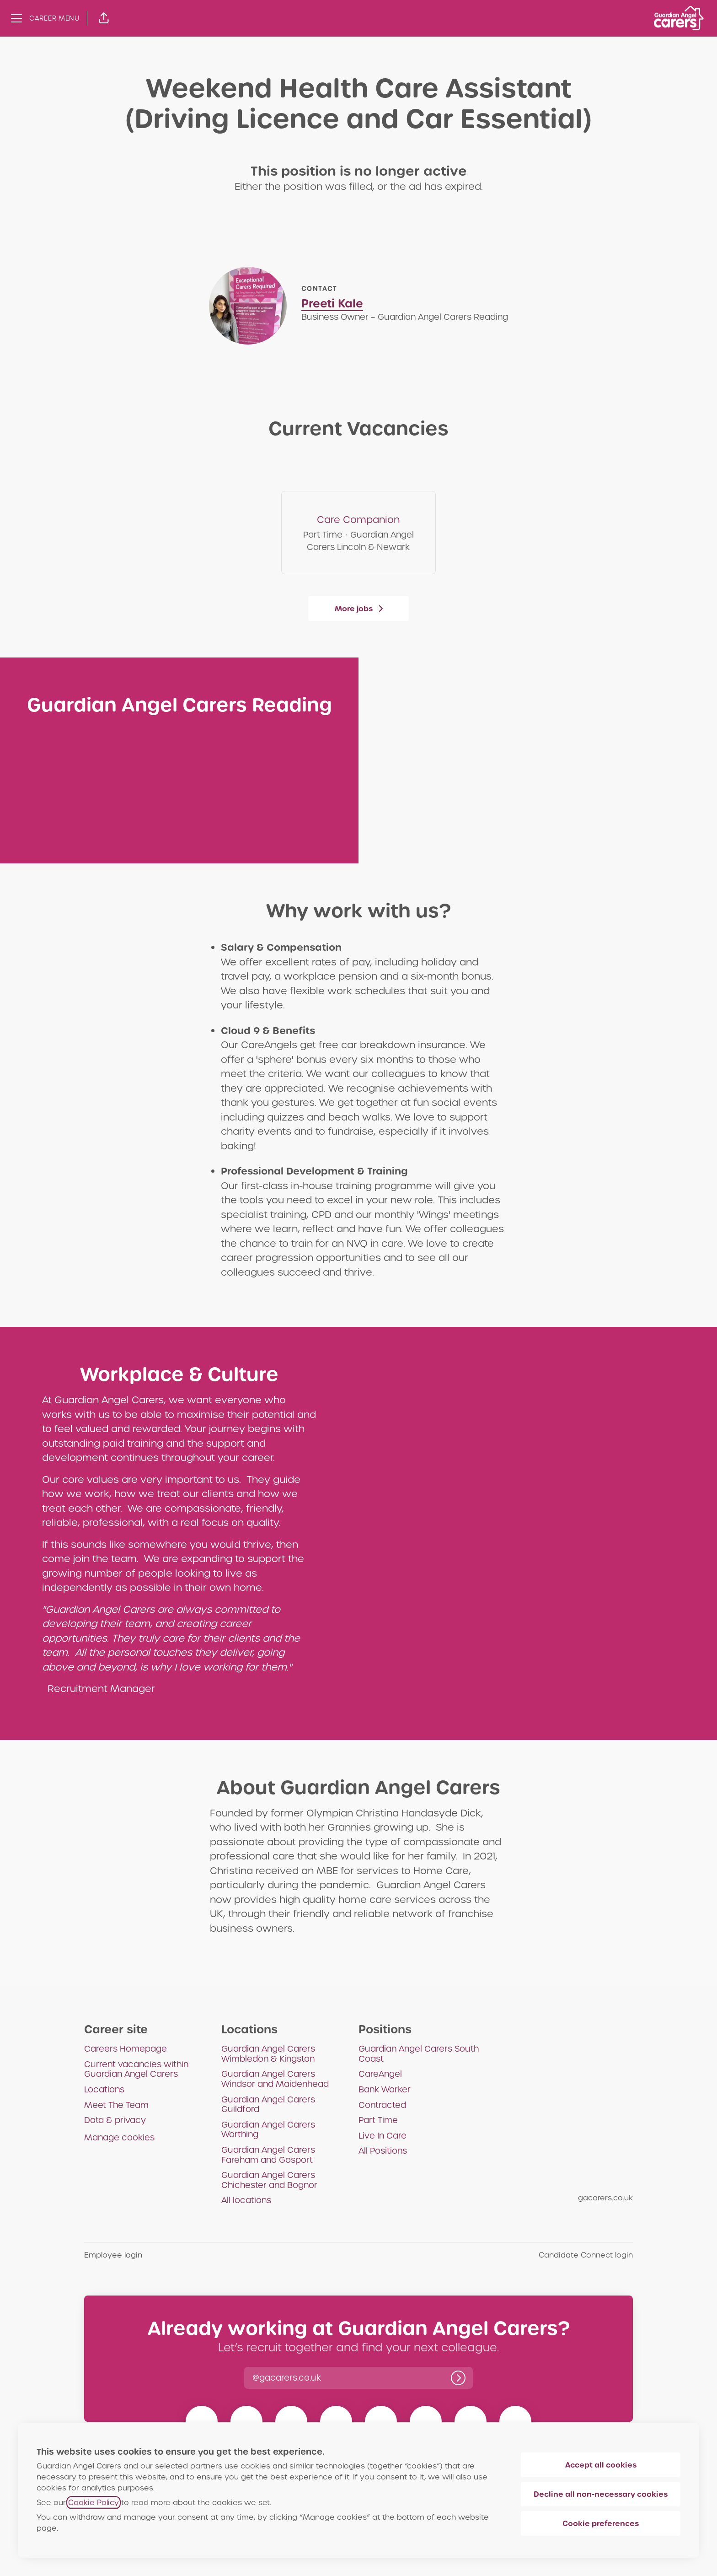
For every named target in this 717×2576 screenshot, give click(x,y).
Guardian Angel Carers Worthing (268, 2129)
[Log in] (458, 2378)
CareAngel (380, 2074)
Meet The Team (116, 2105)
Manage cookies (119, 2137)
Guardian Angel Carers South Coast (418, 2053)
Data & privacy (115, 2120)
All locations (246, 2200)
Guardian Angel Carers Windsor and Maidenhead (275, 2079)
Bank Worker (384, 2089)
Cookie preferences (600, 2523)
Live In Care (382, 2135)
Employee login (113, 2255)
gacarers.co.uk (605, 2198)
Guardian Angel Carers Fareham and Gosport (268, 2155)
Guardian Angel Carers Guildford (268, 2104)
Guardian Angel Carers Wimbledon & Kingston (268, 2053)
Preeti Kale (332, 303)
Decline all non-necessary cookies (601, 2494)
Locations (104, 2089)
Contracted (382, 2105)
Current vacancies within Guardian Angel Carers (136, 2069)
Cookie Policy (93, 2502)
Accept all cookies (601, 2465)
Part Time (378, 2120)
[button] (104, 18)
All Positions (382, 2150)
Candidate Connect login (586, 2255)
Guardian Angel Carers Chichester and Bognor (269, 2180)
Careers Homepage (125, 2048)
